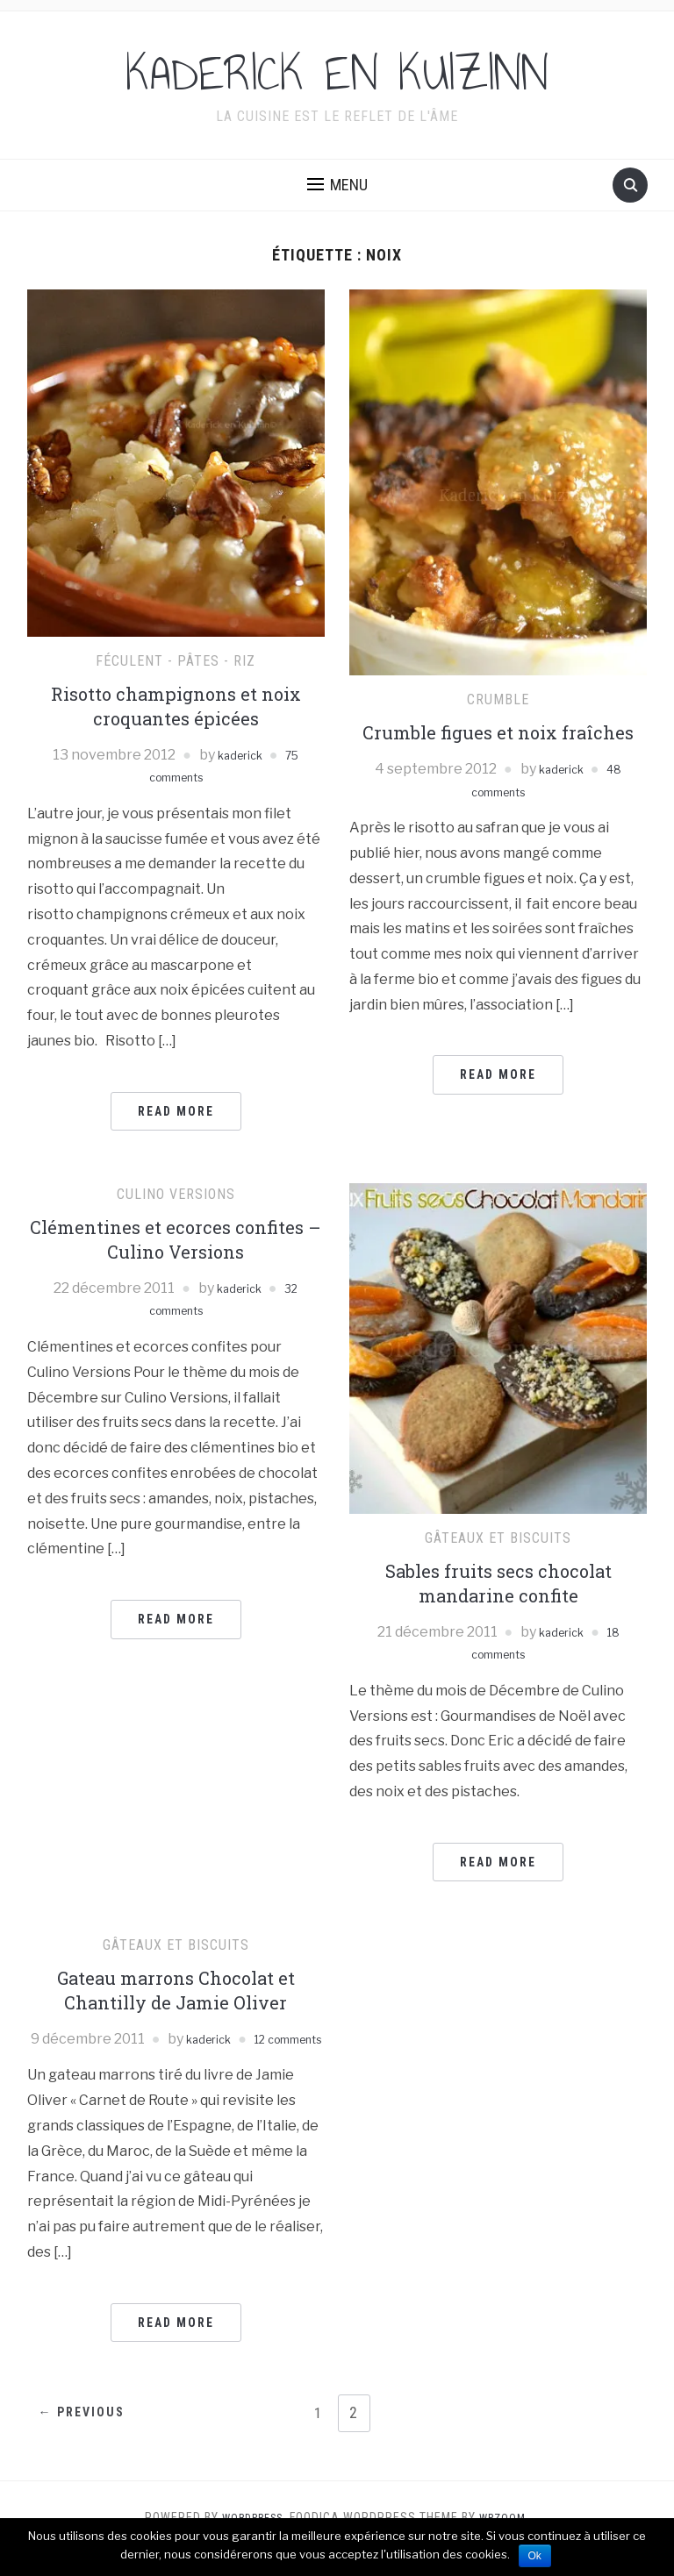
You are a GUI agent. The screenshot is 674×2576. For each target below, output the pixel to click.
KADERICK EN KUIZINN (337, 73)
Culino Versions (176, 1194)
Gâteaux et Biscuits (498, 1538)
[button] (337, 185)
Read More (176, 1111)
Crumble (498, 699)
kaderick (238, 754)
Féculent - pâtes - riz (175, 661)
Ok (534, 2556)
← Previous (89, 2437)
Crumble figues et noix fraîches (498, 732)
